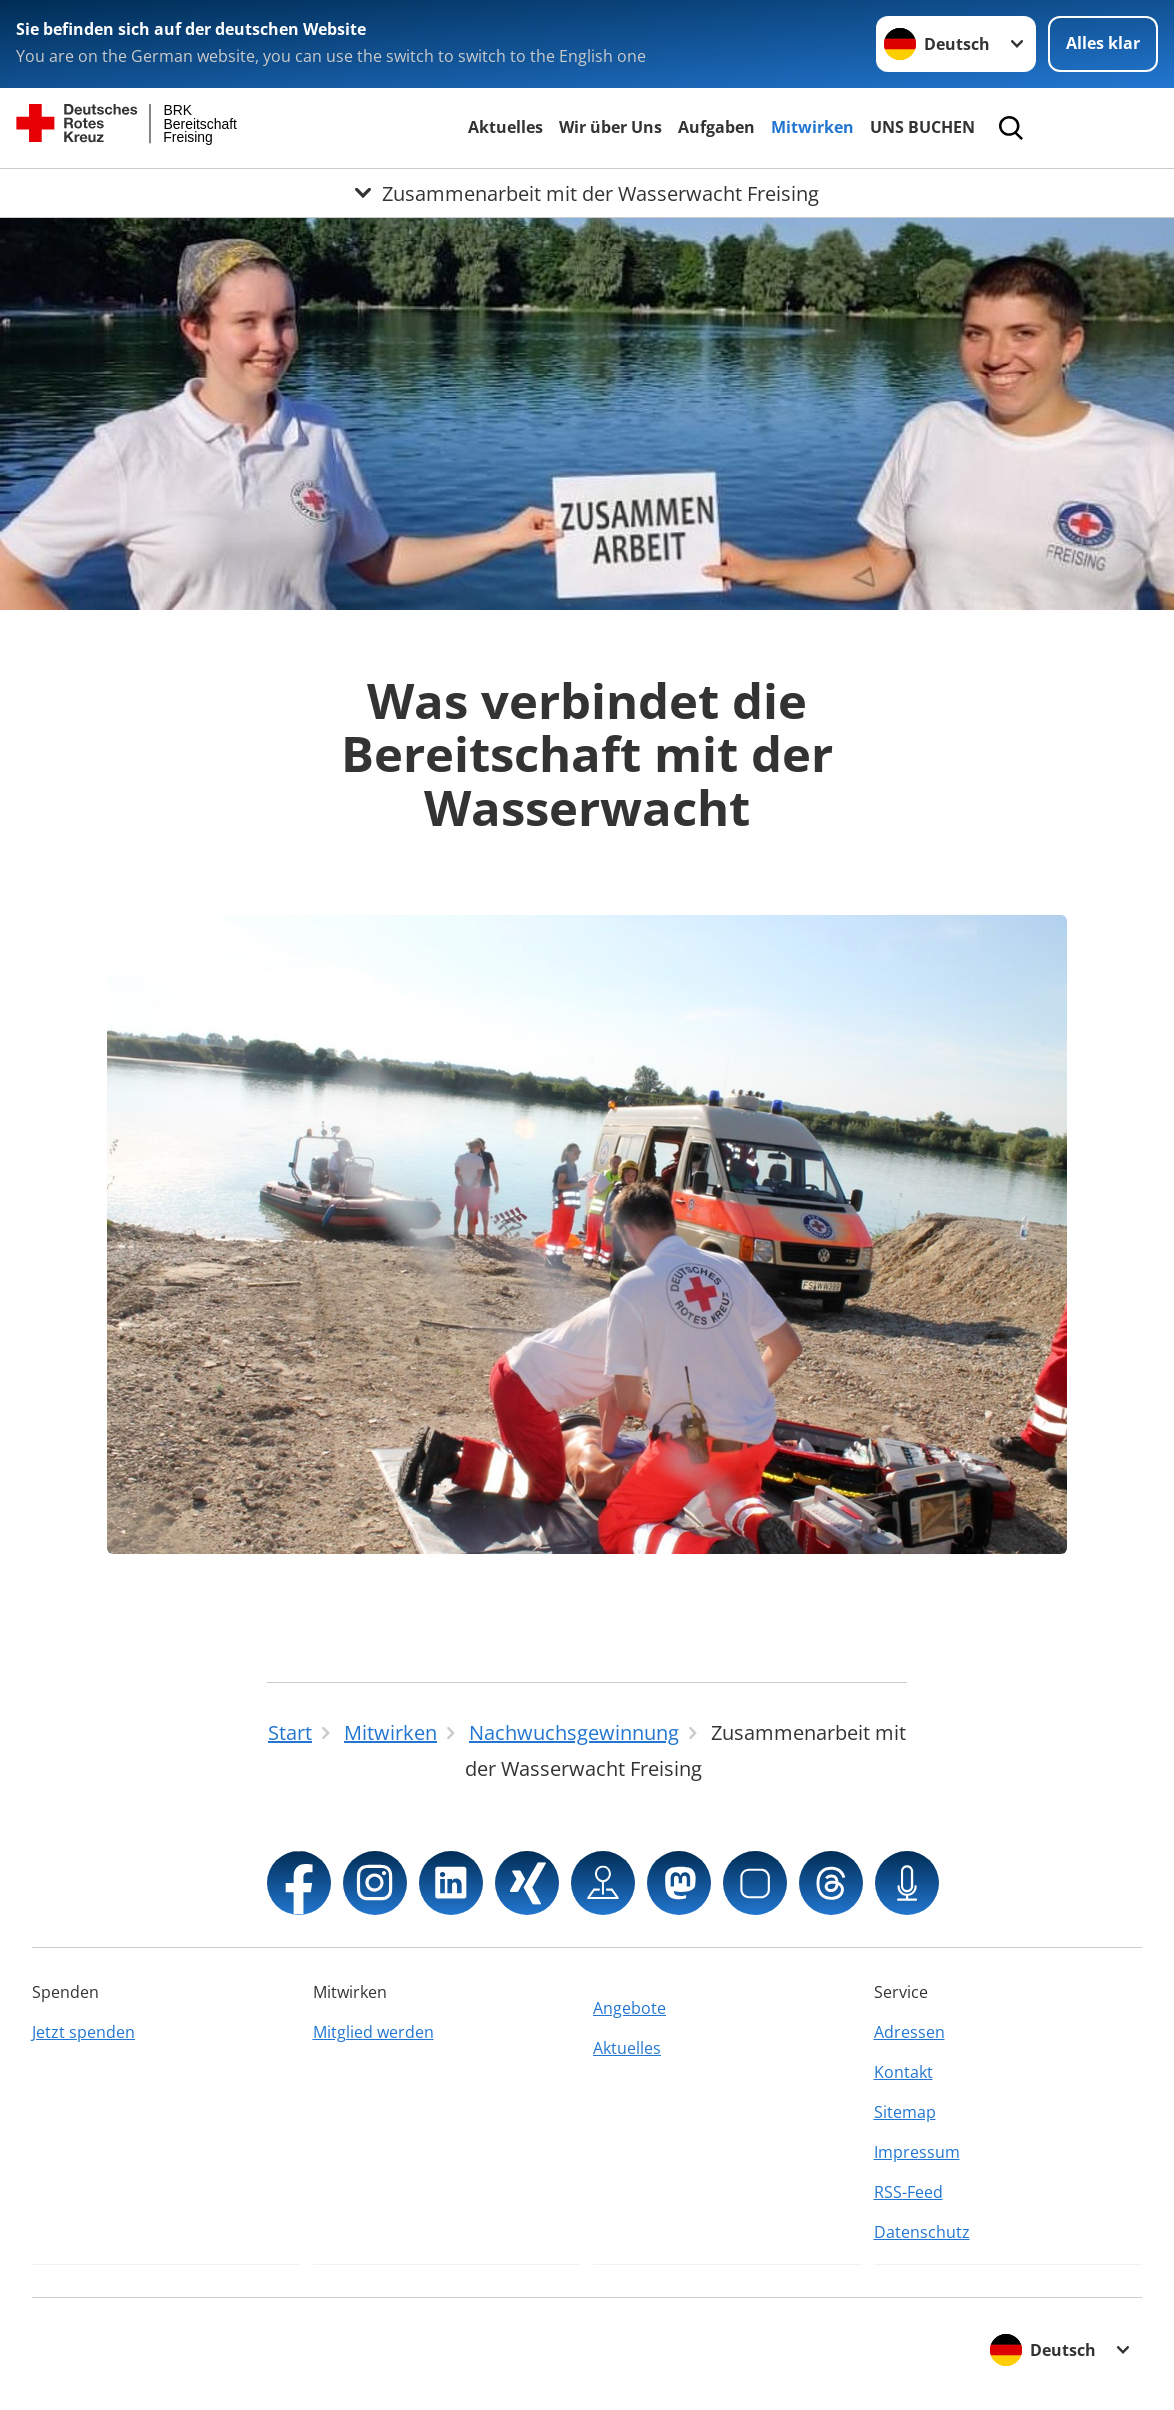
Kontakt (903, 2072)
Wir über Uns (610, 127)
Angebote (629, 2008)
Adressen (909, 2032)
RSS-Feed (908, 2192)
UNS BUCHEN (922, 127)
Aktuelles (505, 127)
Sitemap (905, 2112)
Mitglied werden (373, 2032)
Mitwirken (812, 127)
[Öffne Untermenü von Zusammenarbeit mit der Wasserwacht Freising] (587, 193)
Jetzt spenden (83, 2032)
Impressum (917, 2152)
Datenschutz (922, 2232)
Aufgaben (716, 127)
